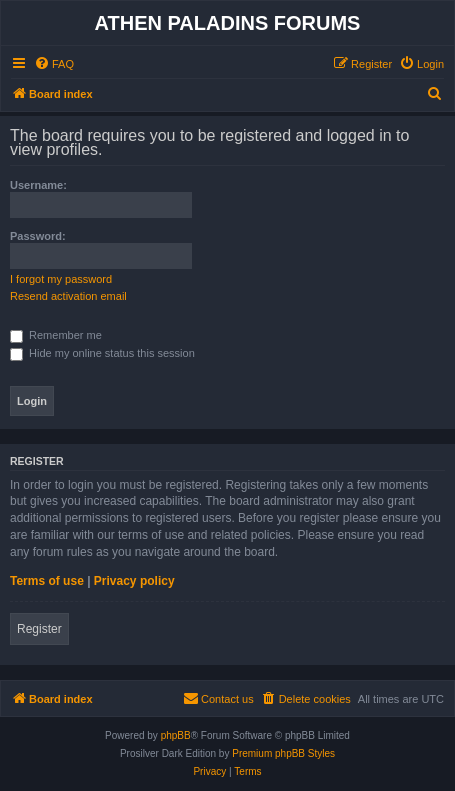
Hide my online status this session (102, 353)
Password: (38, 236)
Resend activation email (68, 296)
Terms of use (47, 581)
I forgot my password (61, 279)
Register (39, 629)
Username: (38, 185)
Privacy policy (134, 581)
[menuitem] (54, 64)
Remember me (56, 335)
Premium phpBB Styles (283, 753)
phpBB (176, 735)
